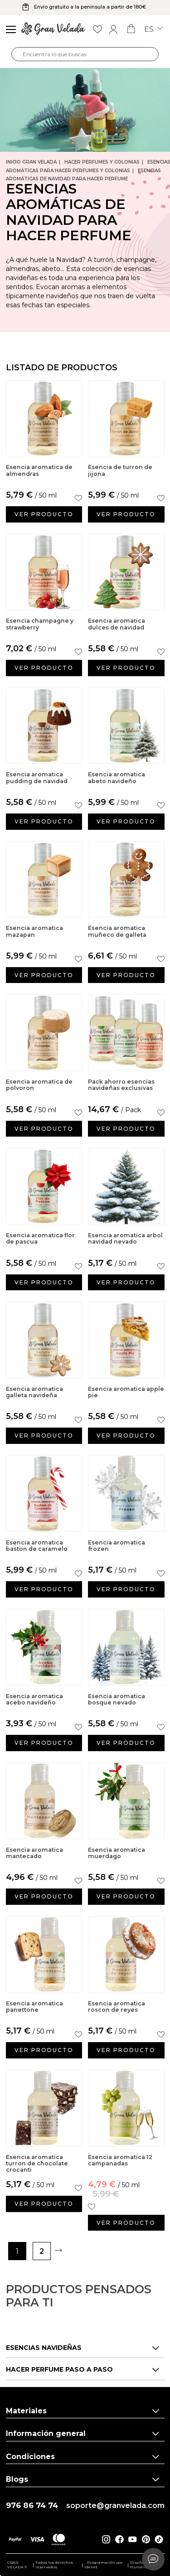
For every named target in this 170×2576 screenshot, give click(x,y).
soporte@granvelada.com (115, 2506)
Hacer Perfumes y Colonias (102, 162)
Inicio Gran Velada (31, 162)
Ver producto (44, 514)
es (153, 29)
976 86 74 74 (32, 2505)
